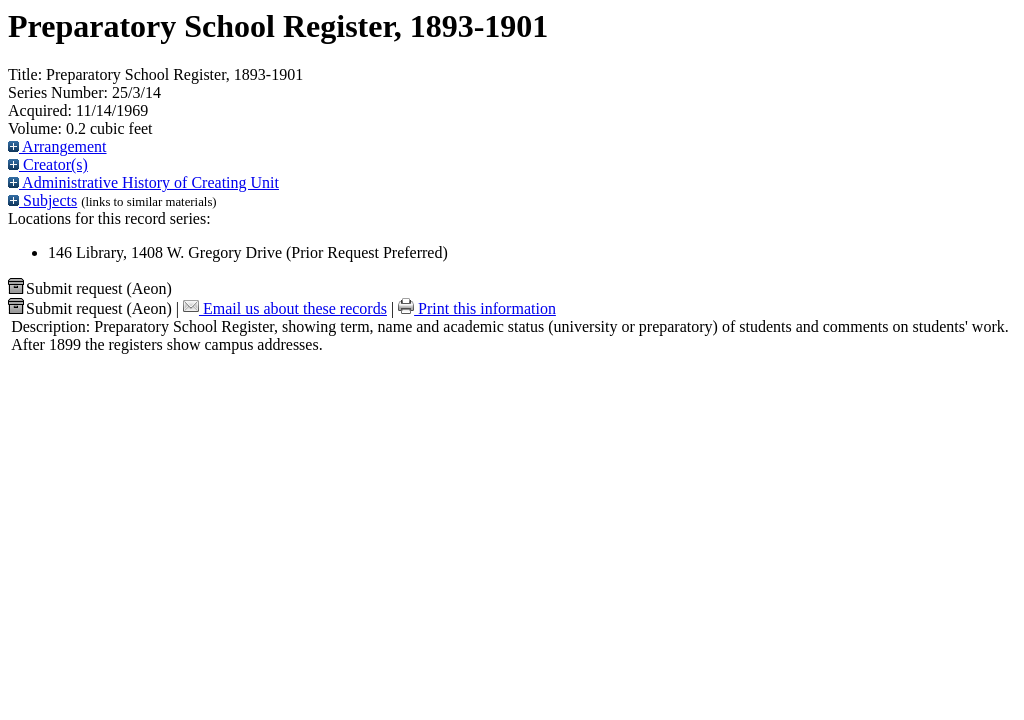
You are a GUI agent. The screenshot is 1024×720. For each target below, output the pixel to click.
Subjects (42, 200)
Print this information (477, 308)
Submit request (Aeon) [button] (90, 288)
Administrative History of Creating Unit (143, 182)
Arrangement (57, 146)
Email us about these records (285, 308)
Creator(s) (48, 164)
